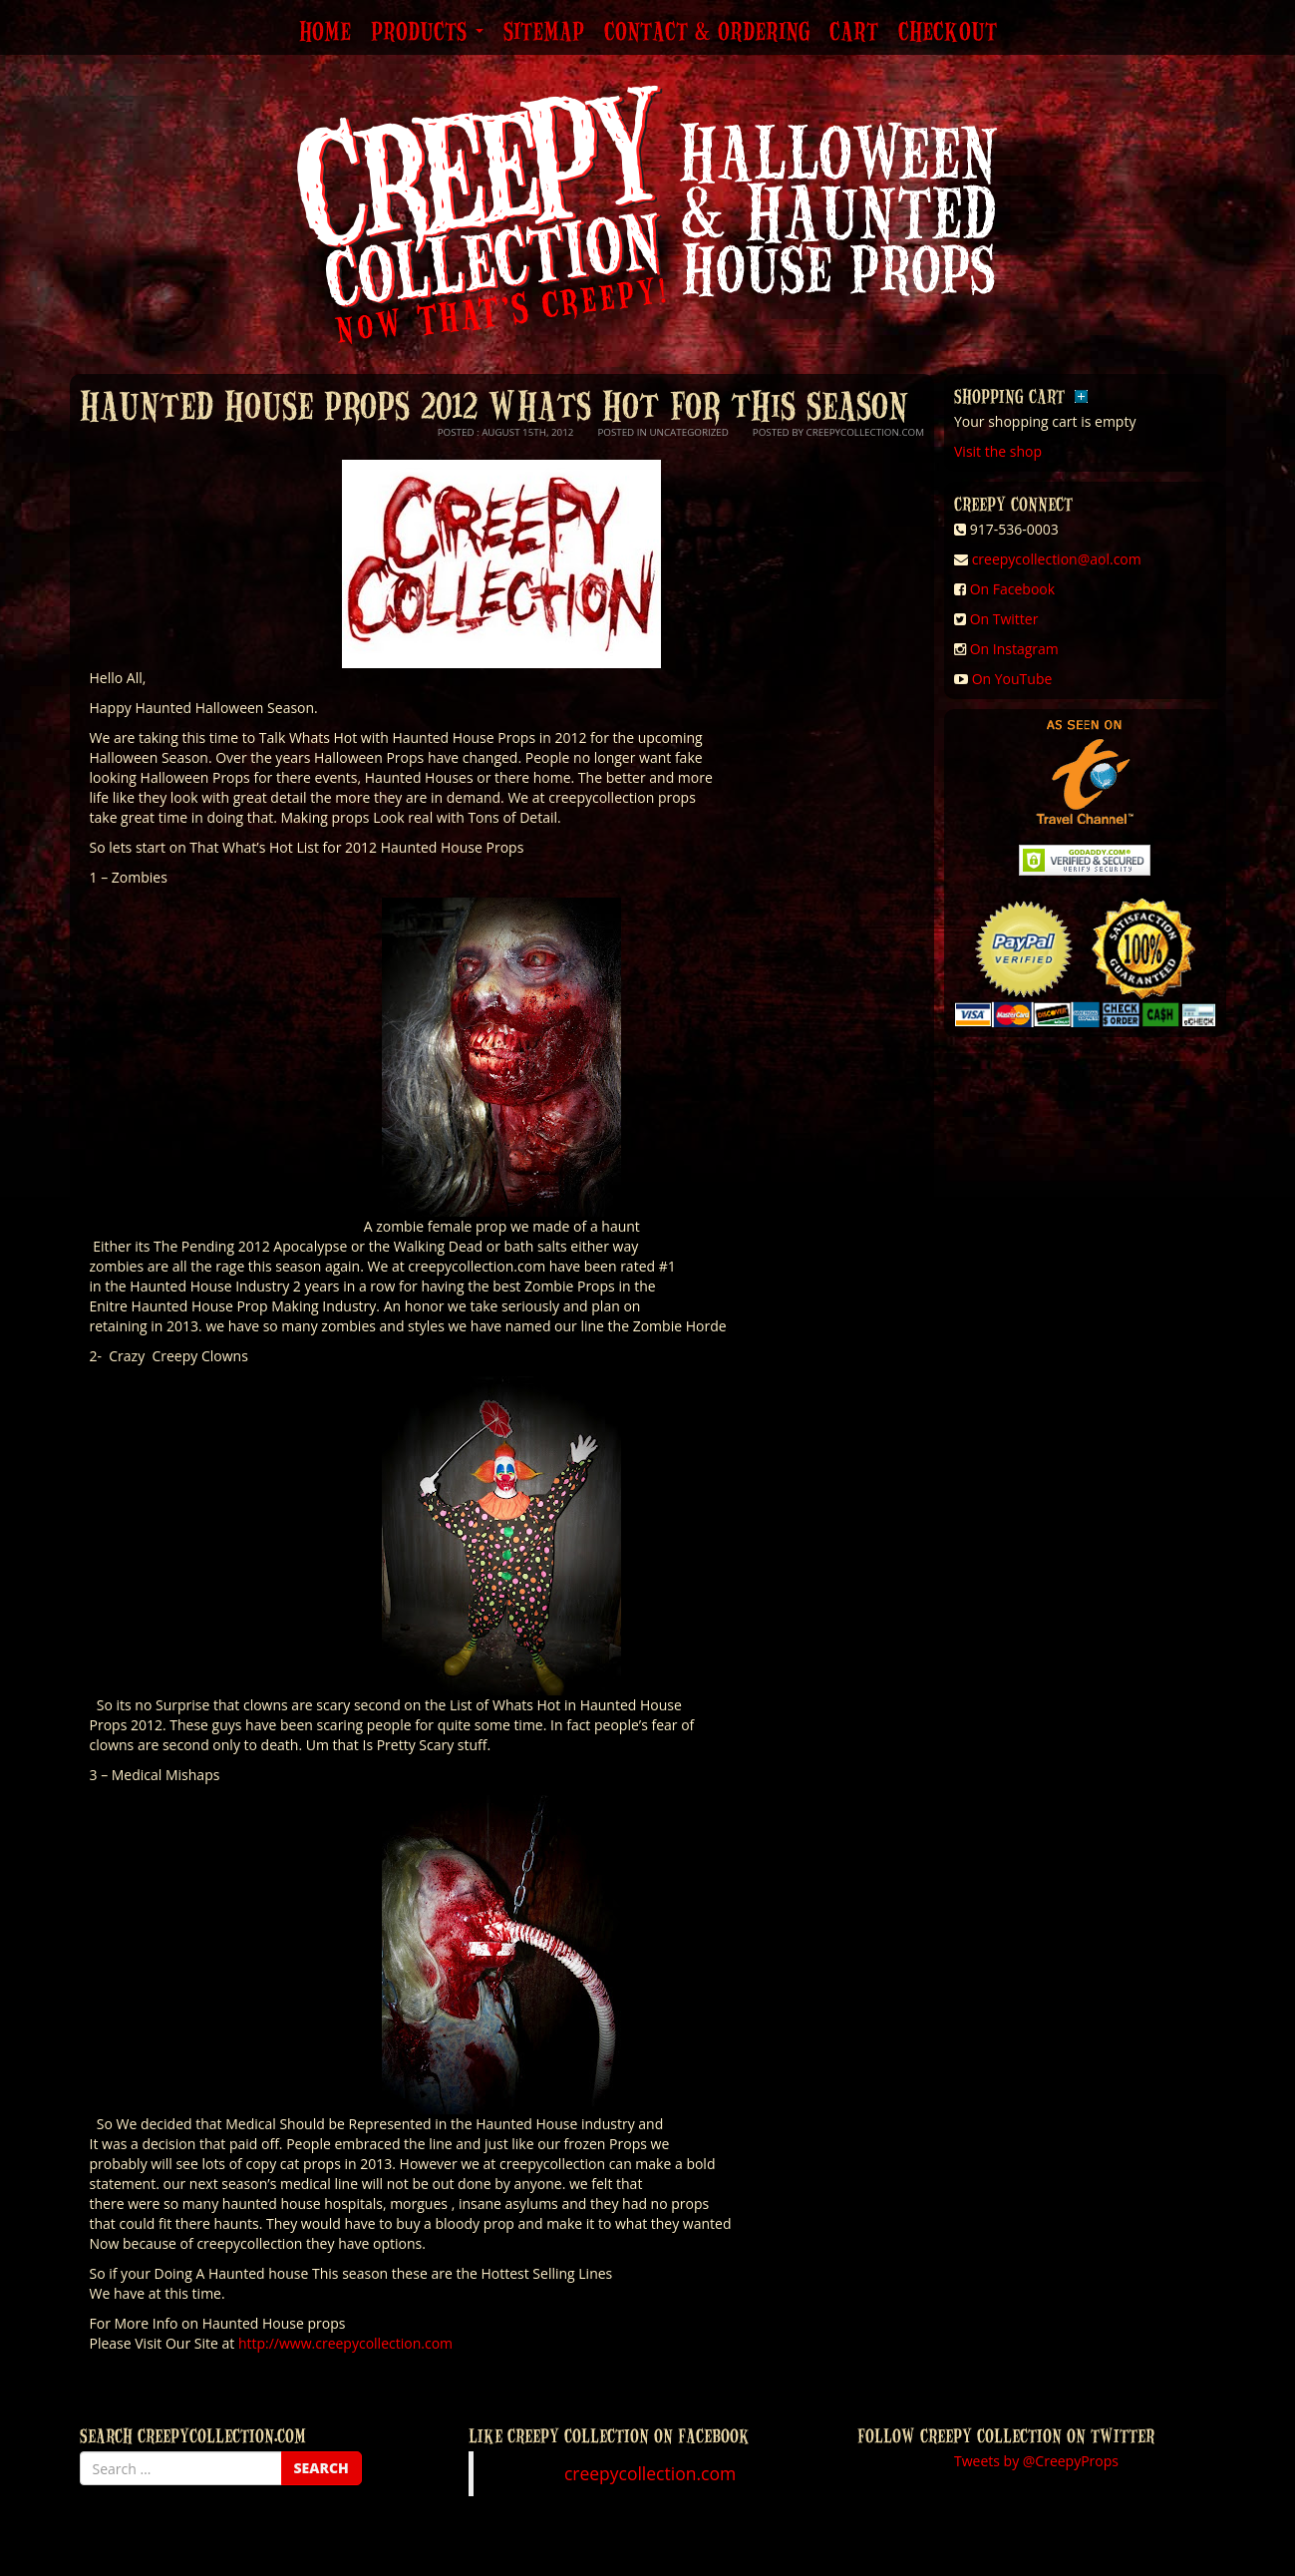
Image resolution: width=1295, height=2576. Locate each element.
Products (427, 33)
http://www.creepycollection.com (345, 2343)
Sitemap (543, 33)
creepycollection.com (650, 2473)
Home (325, 33)
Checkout (947, 33)
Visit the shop (998, 451)
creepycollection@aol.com (1056, 559)
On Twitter (1004, 618)
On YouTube (1012, 678)
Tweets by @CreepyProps (1036, 2460)
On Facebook (1012, 588)
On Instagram (1014, 648)
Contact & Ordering (706, 33)
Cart (853, 33)
